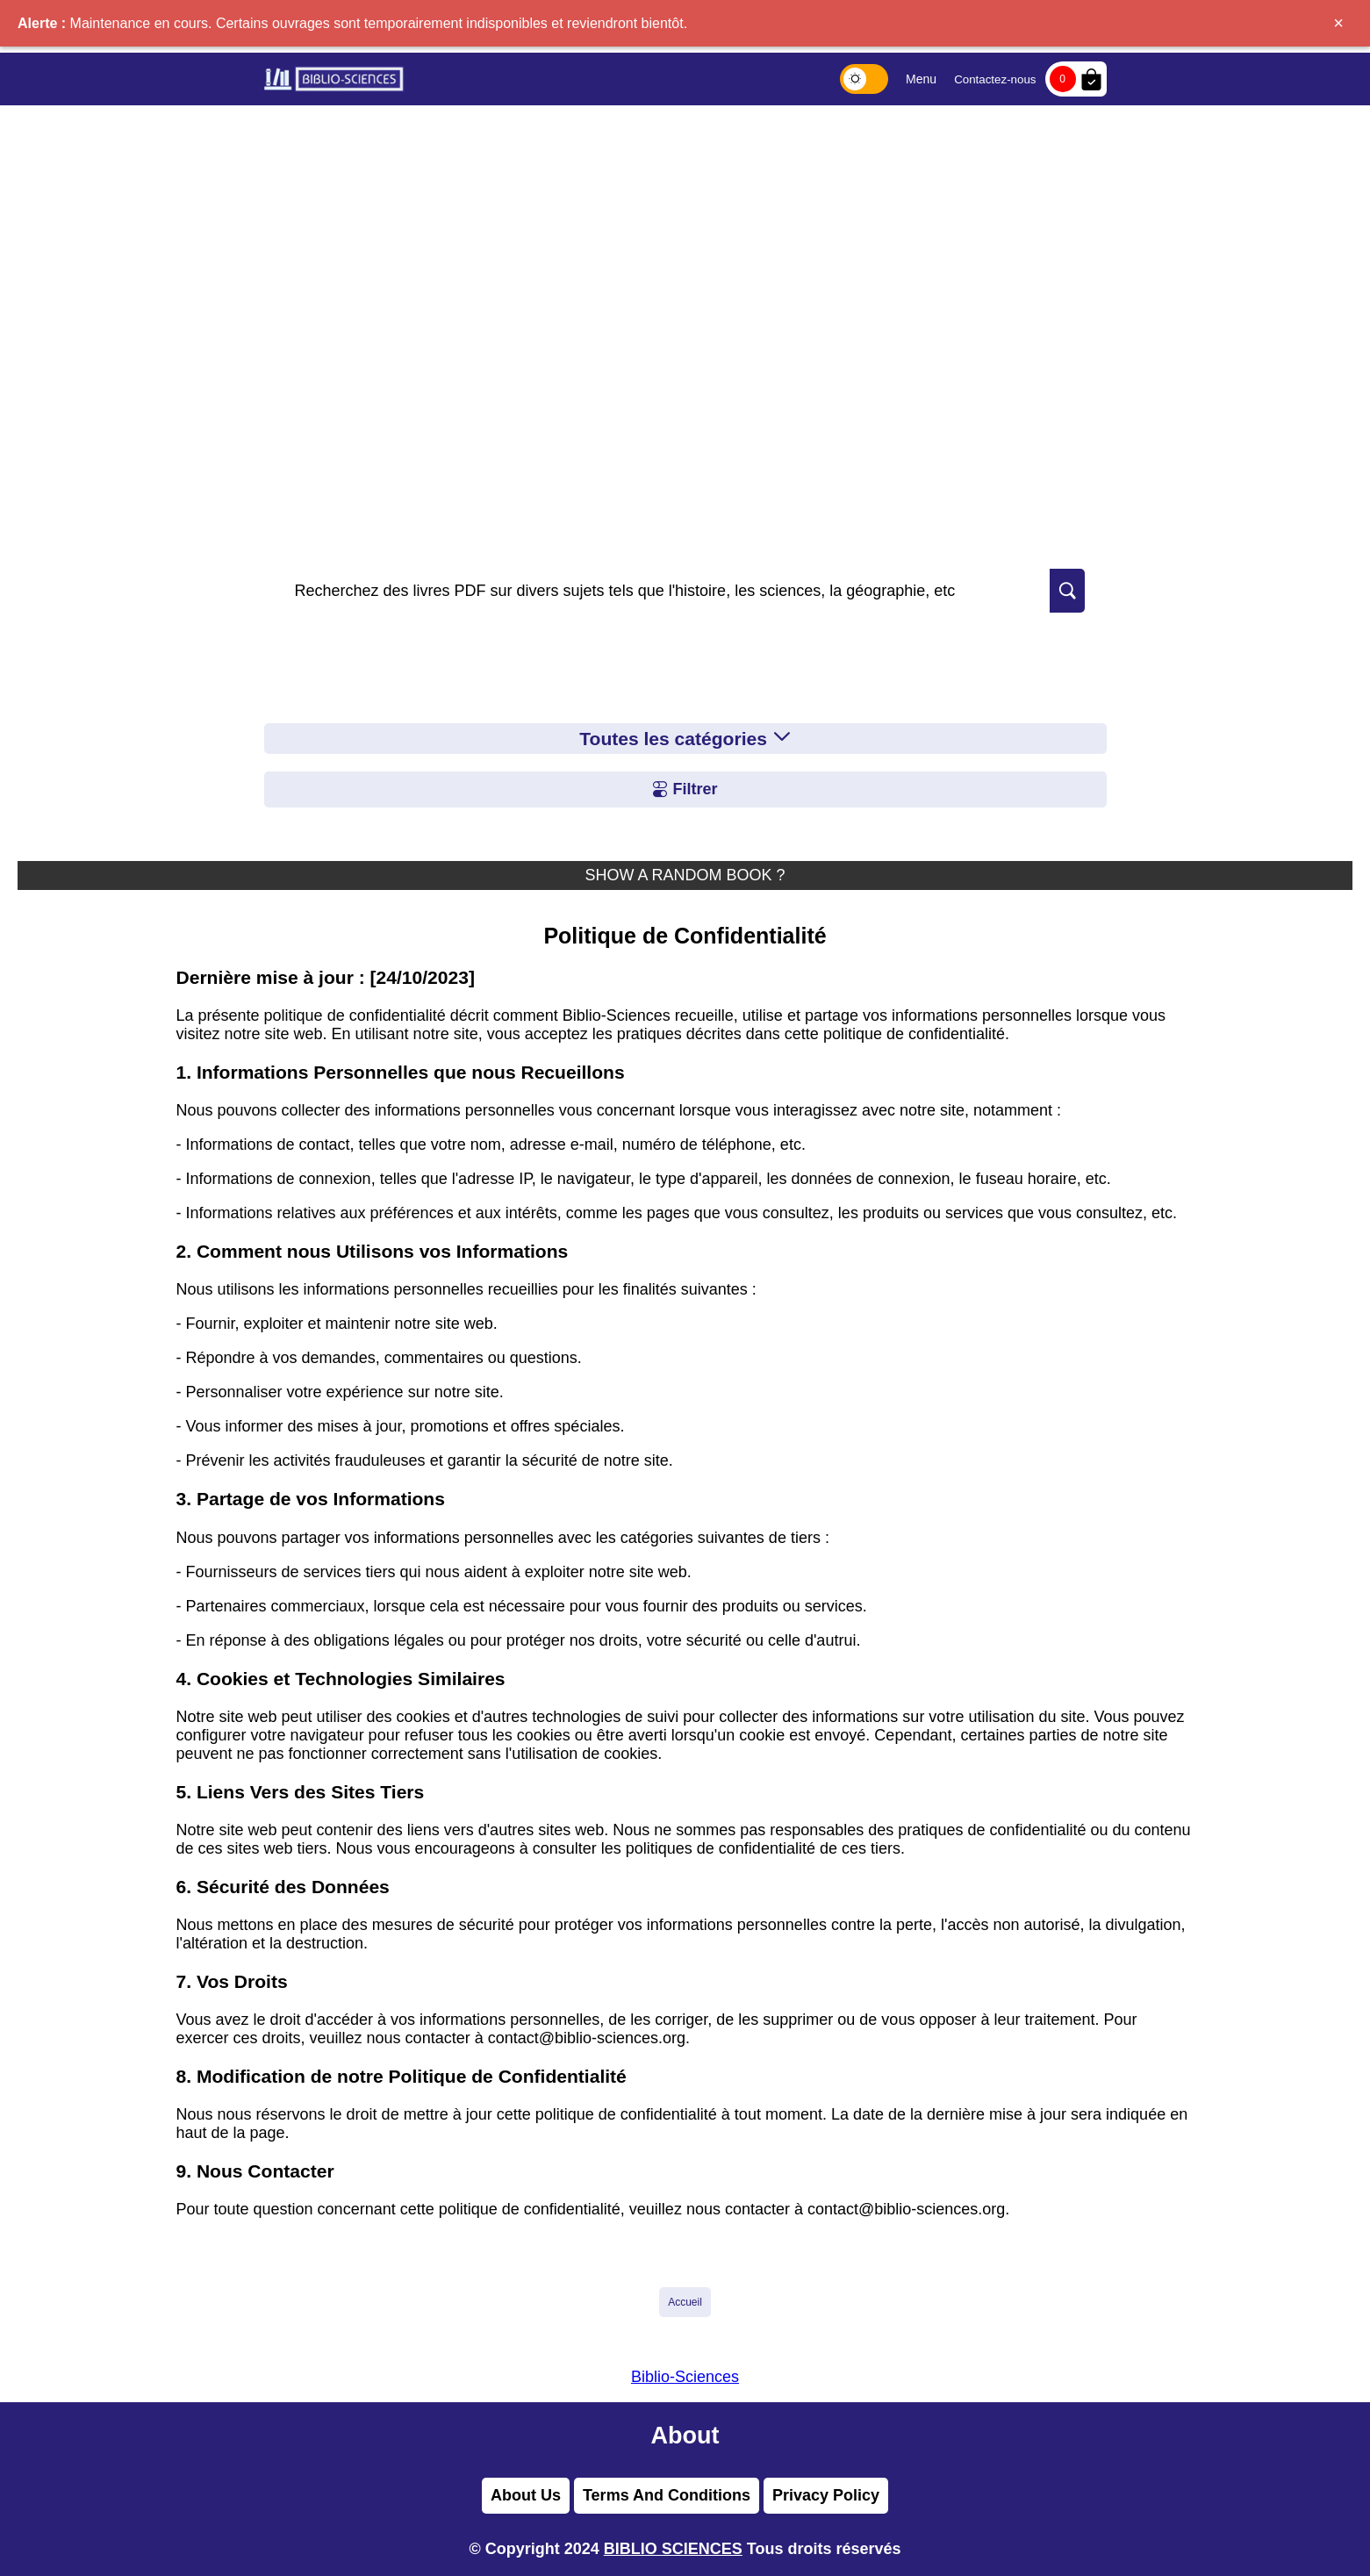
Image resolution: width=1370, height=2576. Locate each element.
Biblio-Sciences (685, 2377)
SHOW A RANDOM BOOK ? (685, 875)
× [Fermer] (1338, 22)
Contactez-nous (995, 79)
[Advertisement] (685, 237)
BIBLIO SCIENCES (673, 2549)
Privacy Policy (825, 2495)
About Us (526, 2495)
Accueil (685, 2302)
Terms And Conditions (666, 2495)
